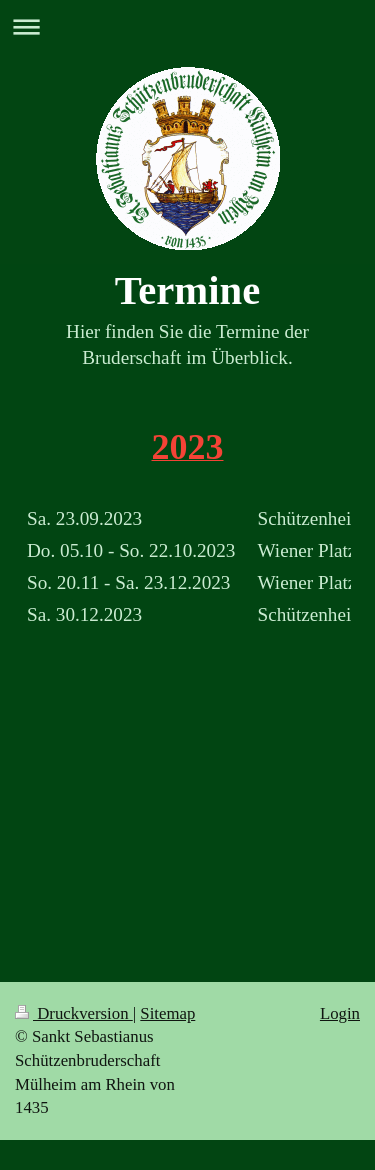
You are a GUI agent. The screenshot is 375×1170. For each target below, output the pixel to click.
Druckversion (74, 1013)
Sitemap (167, 1013)
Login (340, 1013)
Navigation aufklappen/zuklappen (187, 26)
